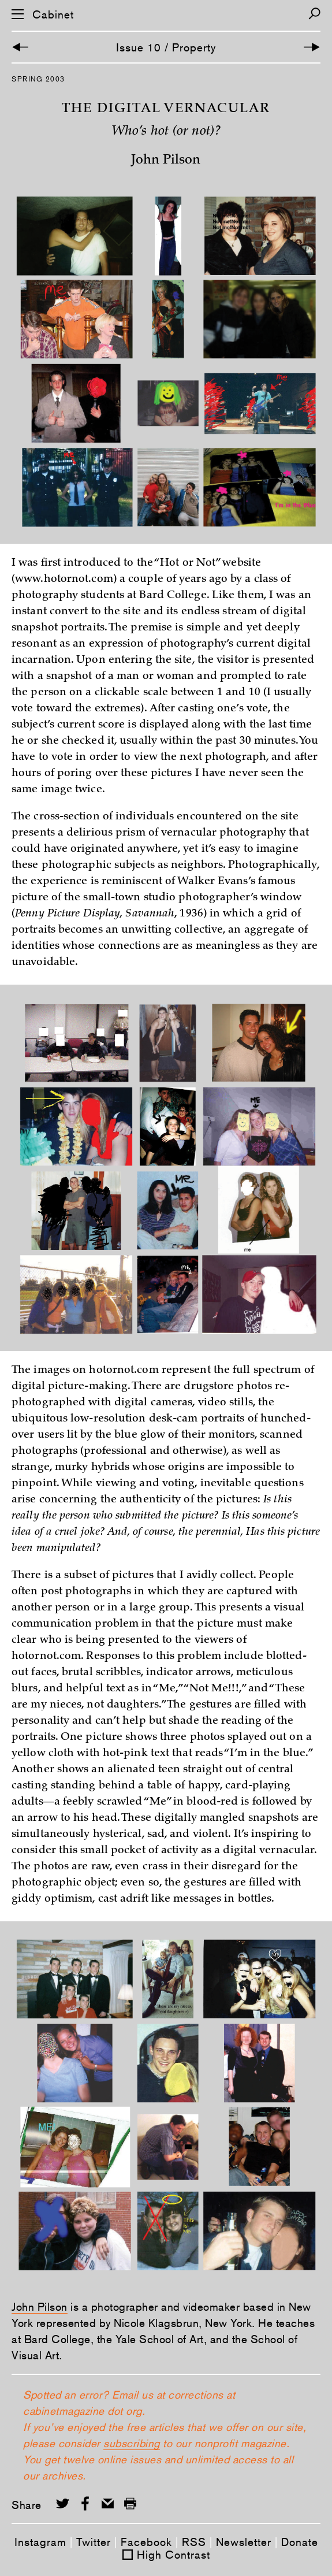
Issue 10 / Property (166, 47)
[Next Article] (311, 47)
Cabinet (53, 14)
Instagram (40, 2542)
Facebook (146, 2542)
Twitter (93, 2542)
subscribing (131, 2443)
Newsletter (243, 2542)
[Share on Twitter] (62, 2503)
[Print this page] (130, 2503)
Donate (299, 2542)
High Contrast (173, 2554)
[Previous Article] (20, 47)
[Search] (314, 14)
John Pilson (40, 2306)
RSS (194, 2542)
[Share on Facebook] (85, 2503)
